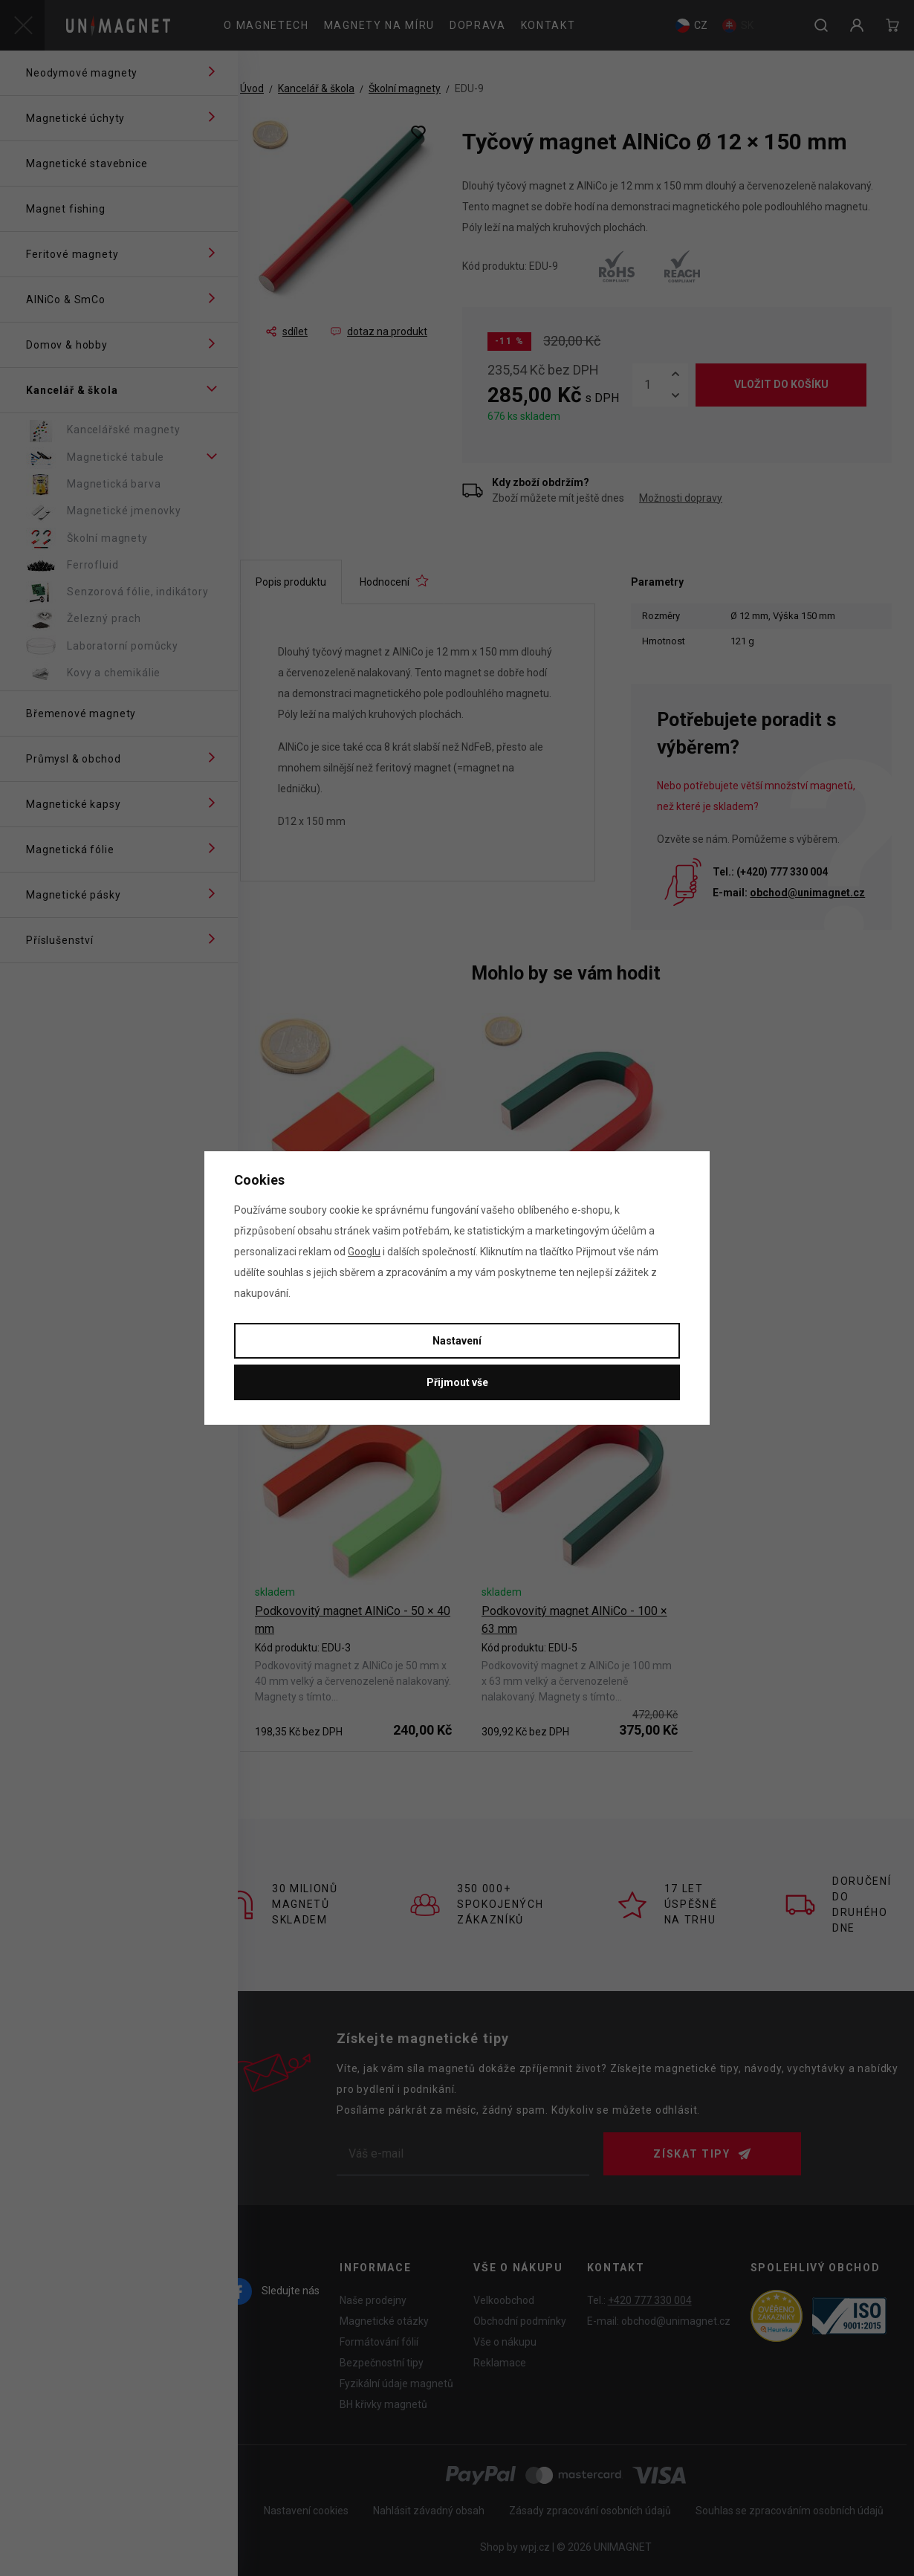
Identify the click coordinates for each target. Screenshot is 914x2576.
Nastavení (457, 1341)
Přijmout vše (457, 1382)
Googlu (364, 1252)
